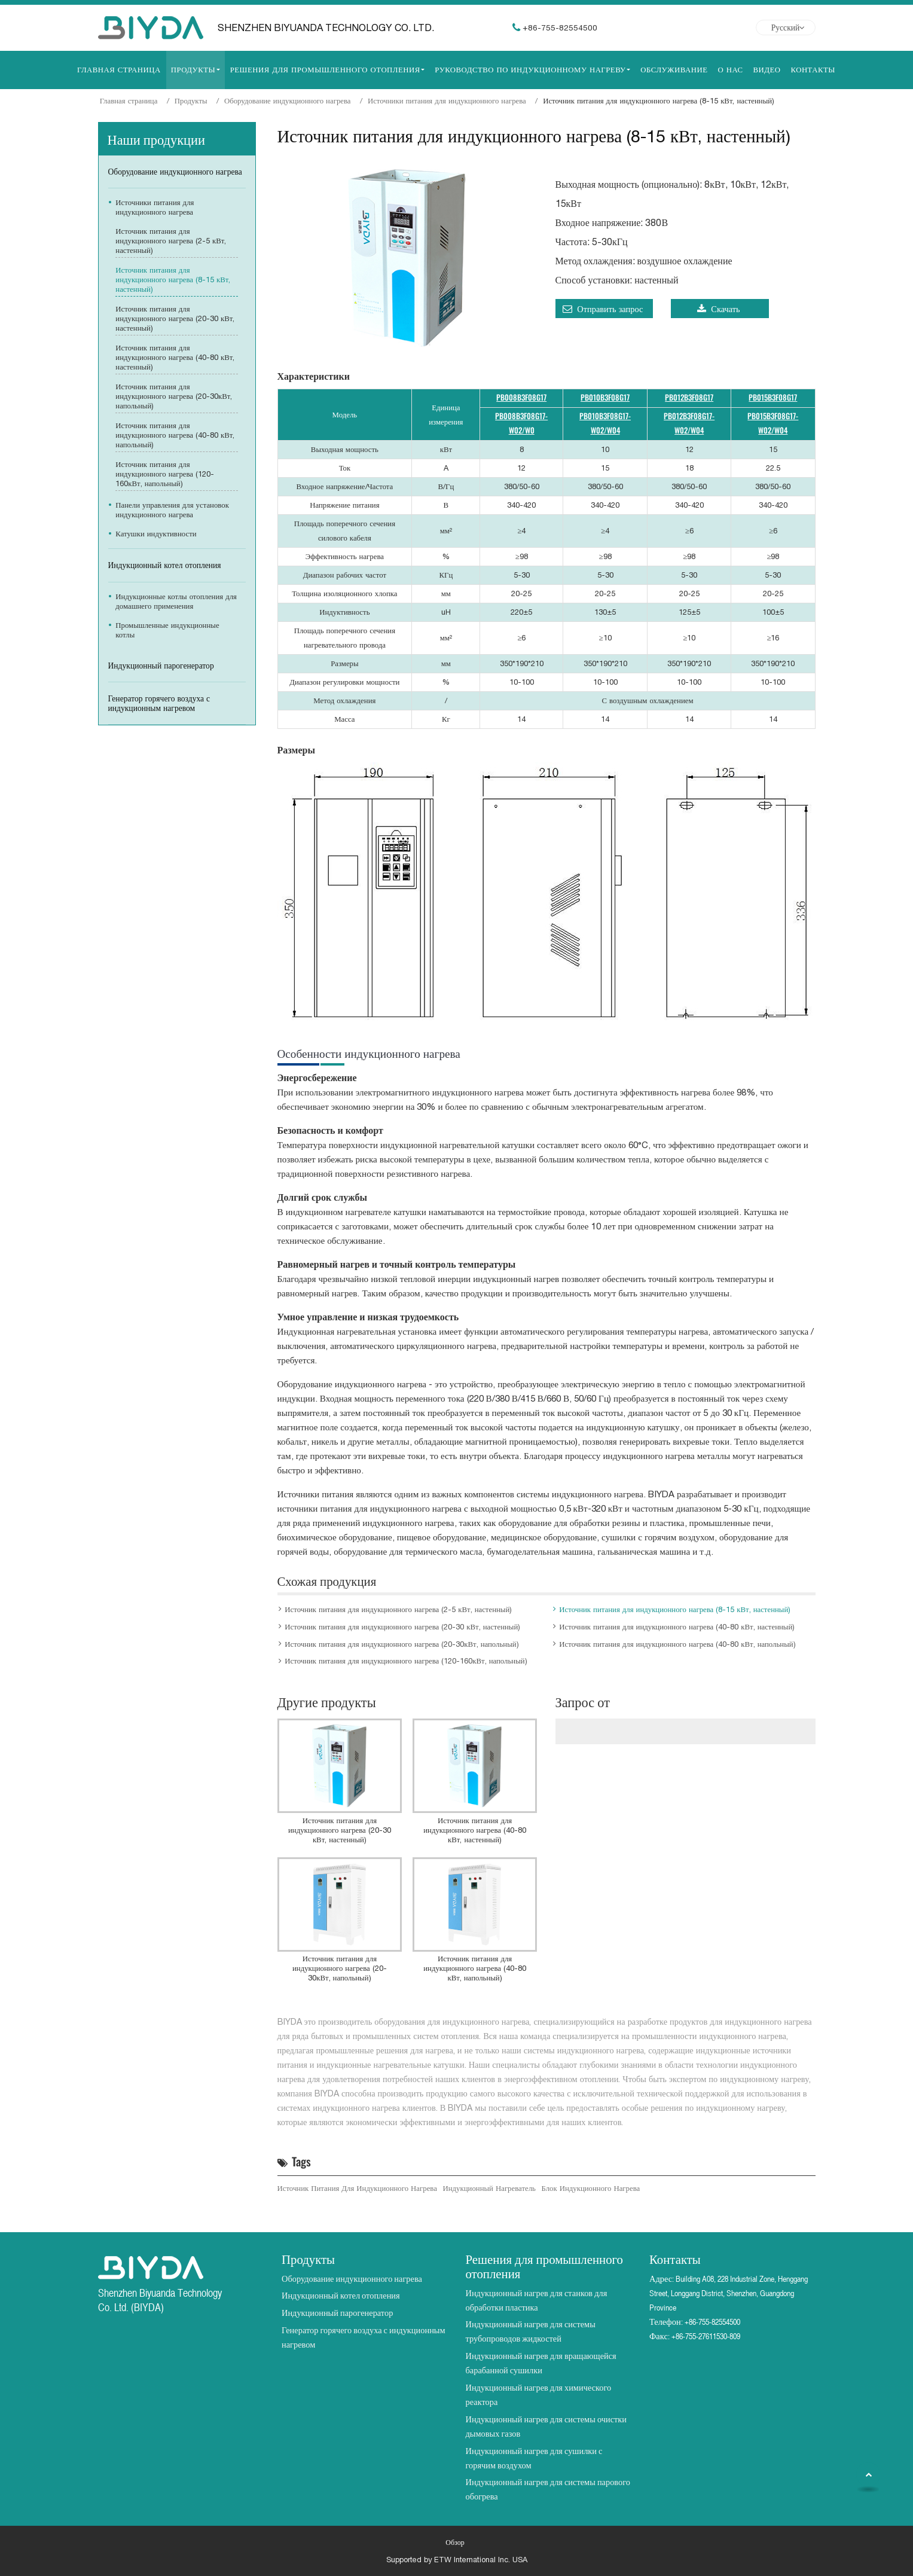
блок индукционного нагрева (591, 2188)
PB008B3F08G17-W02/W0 (521, 423)
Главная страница (119, 69)
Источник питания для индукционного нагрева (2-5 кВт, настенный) (398, 1609)
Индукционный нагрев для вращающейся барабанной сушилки (541, 2363)
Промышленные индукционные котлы (167, 630)
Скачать (718, 309)
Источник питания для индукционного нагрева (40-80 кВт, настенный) (677, 1626)
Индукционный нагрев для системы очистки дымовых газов (546, 2426)
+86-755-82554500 (560, 27)
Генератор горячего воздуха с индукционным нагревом (159, 703)
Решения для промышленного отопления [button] (325, 69)
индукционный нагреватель (489, 2188)
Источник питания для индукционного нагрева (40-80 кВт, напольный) (677, 1644)
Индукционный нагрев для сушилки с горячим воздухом (534, 2458)
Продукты (191, 100)
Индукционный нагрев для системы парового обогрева (548, 2489)
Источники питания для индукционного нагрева (447, 100)
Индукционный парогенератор (161, 665)
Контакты (812, 69)
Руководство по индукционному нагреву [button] (530, 69)
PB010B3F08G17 (605, 397)
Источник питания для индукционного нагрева (357, 2188)
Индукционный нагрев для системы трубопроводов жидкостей (531, 2331)
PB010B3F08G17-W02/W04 (605, 423)
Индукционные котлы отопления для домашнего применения (176, 601)
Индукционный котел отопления (164, 565)
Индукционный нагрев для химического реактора (539, 2394)
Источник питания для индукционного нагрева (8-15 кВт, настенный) (674, 1609)
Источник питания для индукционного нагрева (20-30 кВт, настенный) (402, 1626)
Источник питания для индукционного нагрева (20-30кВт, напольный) (401, 1644)
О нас (730, 69)
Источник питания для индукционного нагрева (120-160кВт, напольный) (406, 1660)
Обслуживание (673, 69)
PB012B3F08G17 (689, 397)
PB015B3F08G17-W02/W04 (772, 423)
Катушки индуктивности (155, 533)
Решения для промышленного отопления (544, 2265)
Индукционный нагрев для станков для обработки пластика (536, 2300)
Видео (767, 69)
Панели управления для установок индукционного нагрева (172, 509)
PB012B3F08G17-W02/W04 (689, 423)
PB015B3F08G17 (773, 397)
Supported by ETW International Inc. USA (456, 2559)
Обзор (454, 2542)
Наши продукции (156, 138)
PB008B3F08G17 (521, 397)
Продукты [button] (193, 69)
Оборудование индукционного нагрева (287, 100)
